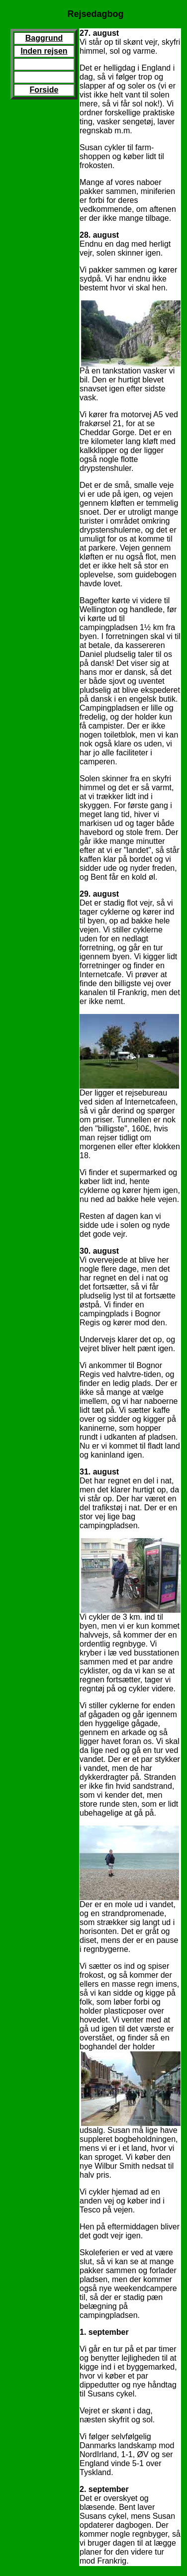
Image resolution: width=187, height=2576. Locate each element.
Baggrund (44, 38)
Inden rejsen (43, 51)
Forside (44, 90)
